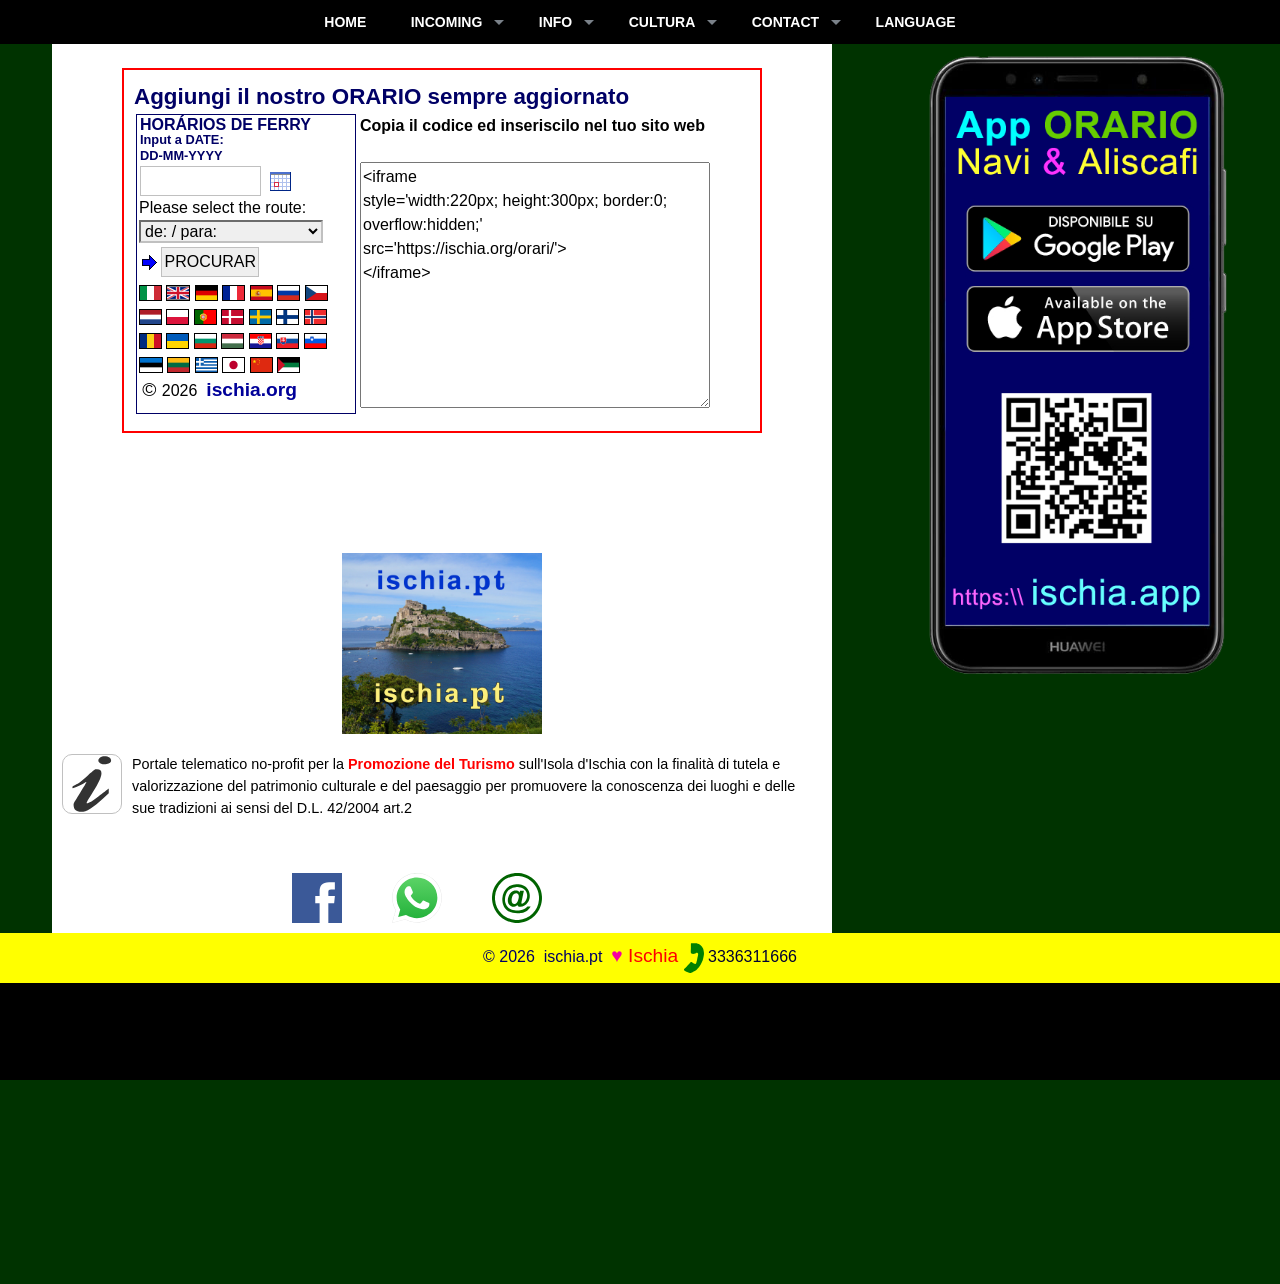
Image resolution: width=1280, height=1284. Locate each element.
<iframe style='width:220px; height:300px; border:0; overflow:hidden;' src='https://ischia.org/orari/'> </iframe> (535, 285)
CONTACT (785, 22)
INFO (555, 22)
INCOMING (447, 22)
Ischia (653, 955)
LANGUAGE (916, 22)
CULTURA (662, 22)
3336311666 (740, 956)
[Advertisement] (640, 1028)
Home (345, 22)
